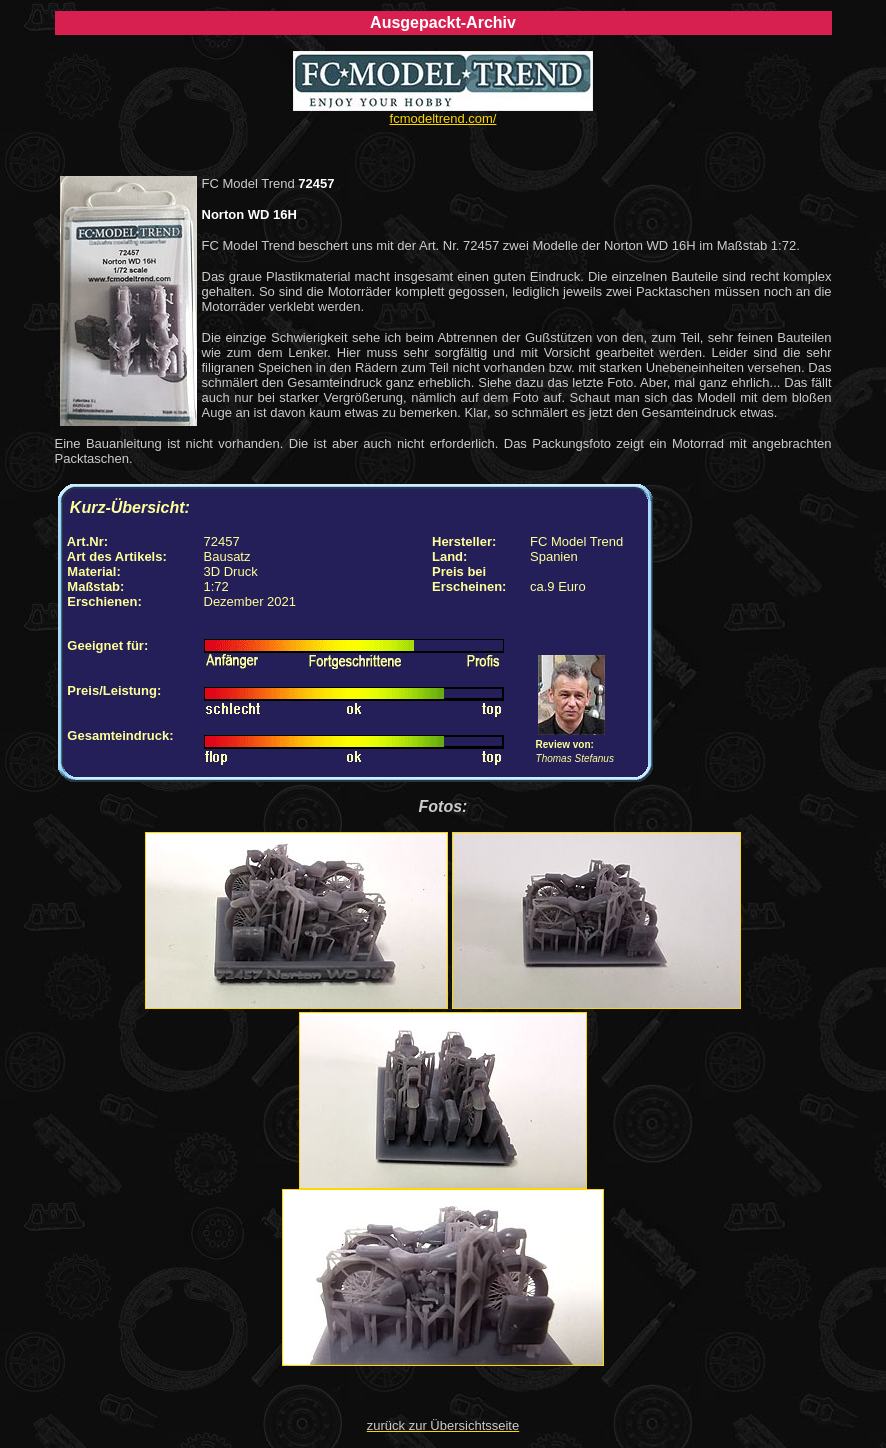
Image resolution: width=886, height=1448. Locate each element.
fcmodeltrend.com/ (443, 118)
